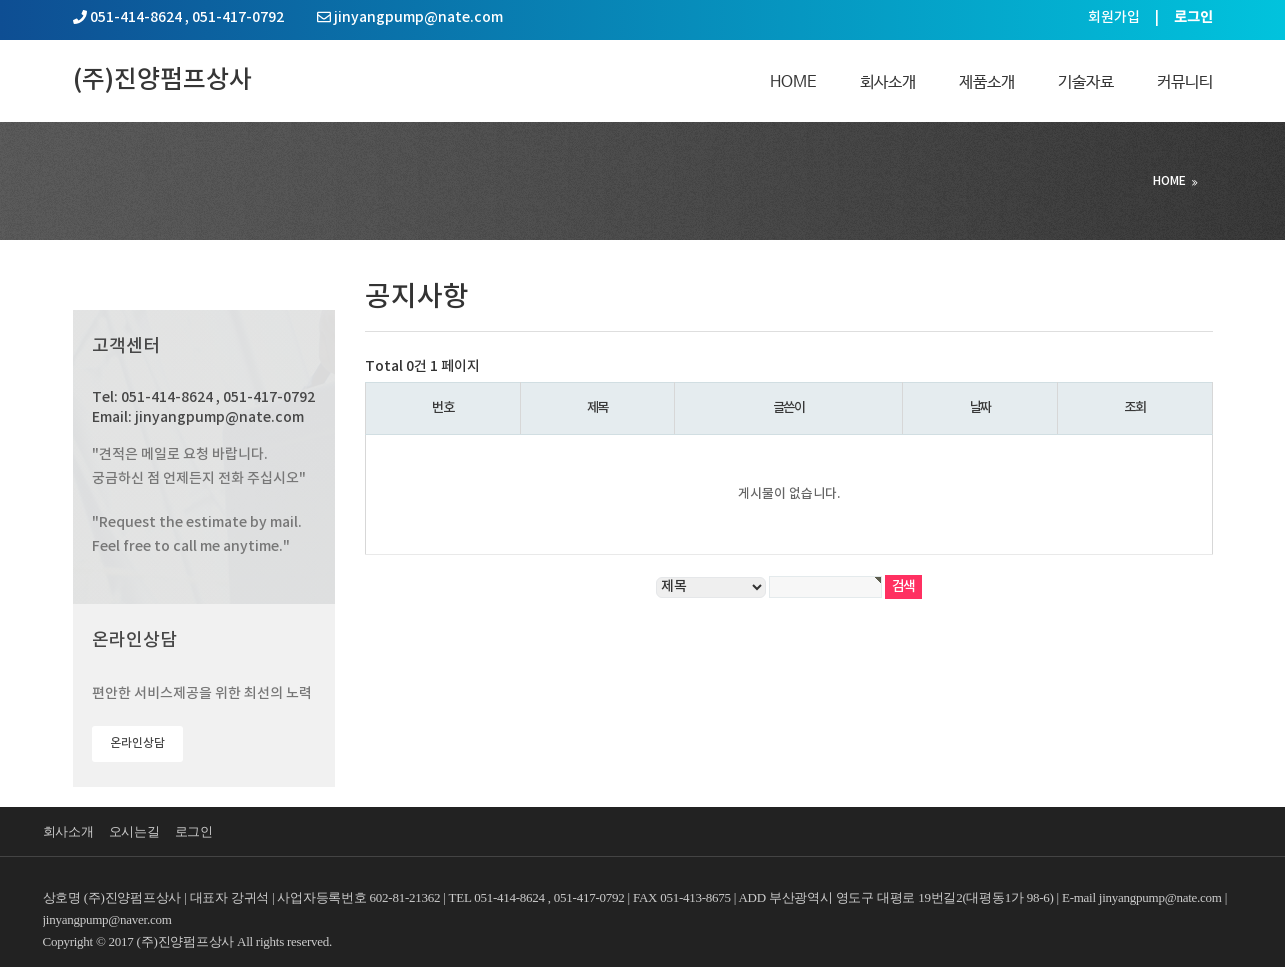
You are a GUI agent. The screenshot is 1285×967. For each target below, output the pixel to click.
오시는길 (134, 831)
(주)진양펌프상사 (162, 80)
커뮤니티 (1185, 82)
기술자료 (1086, 82)
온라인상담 (137, 743)
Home (793, 82)
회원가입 (1114, 17)
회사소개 (888, 82)
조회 (1134, 408)
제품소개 (987, 82)
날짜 (980, 408)
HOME (1169, 181)
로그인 (194, 831)
